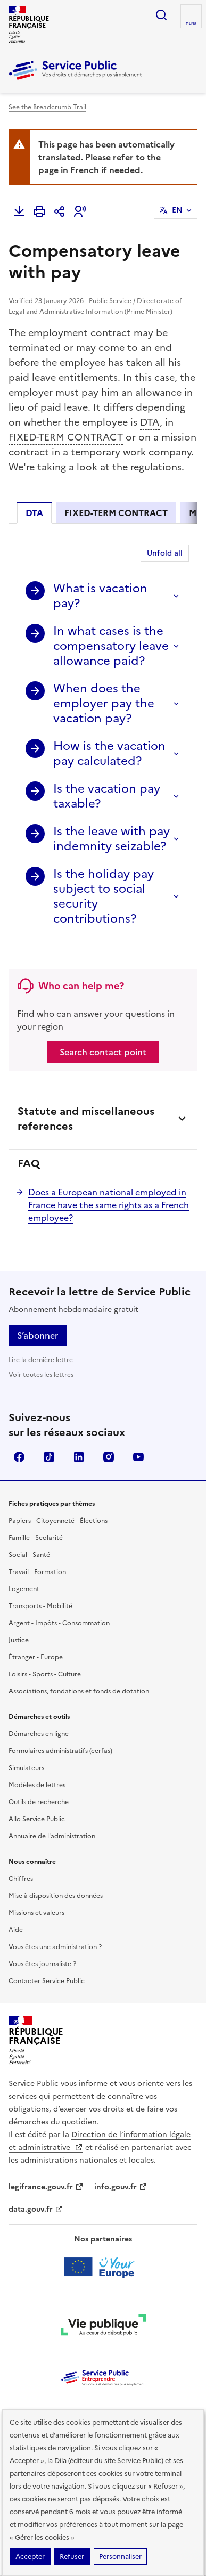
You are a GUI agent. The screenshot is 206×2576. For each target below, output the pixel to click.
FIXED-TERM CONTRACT (66, 437)
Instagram (108, 1457)
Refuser (72, 2556)
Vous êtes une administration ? (55, 1947)
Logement (24, 1589)
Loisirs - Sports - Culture (45, 1674)
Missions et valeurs (36, 1913)
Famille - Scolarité (36, 1538)
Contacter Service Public (47, 1981)
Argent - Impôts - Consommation (59, 1623)
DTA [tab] (34, 513)
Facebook (19, 1457)
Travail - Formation (37, 1572)
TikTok (49, 1457)
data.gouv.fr (36, 2209)
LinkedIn (78, 1457)
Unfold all (165, 553)
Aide (16, 1930)
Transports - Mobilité (40, 1606)
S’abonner (37, 1335)
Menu (191, 23)
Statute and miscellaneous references (86, 1118)
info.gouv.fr (120, 2186)
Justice (19, 1640)
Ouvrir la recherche (161, 15)
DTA (150, 422)
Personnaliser (120, 2556)
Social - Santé (29, 1555)
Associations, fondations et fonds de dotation (79, 1691)
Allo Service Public (37, 1819)
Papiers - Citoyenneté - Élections (58, 1521)
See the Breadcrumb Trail (47, 107)
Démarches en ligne (39, 1734)
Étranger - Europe (36, 1657)
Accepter (30, 2556)
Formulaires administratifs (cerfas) (60, 1751)
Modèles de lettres (37, 1785)
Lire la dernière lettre (41, 1360)
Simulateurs (26, 1768)
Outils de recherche (39, 1802)
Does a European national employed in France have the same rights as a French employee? (108, 1205)
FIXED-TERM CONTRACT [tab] (116, 513)
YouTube (138, 1457)
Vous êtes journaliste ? (42, 1964)
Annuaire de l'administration (52, 1836)
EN (177, 210)
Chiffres (21, 1879)
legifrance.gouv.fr (46, 2186)
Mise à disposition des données (56, 1896)
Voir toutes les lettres (41, 1375)
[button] (79, 211)
